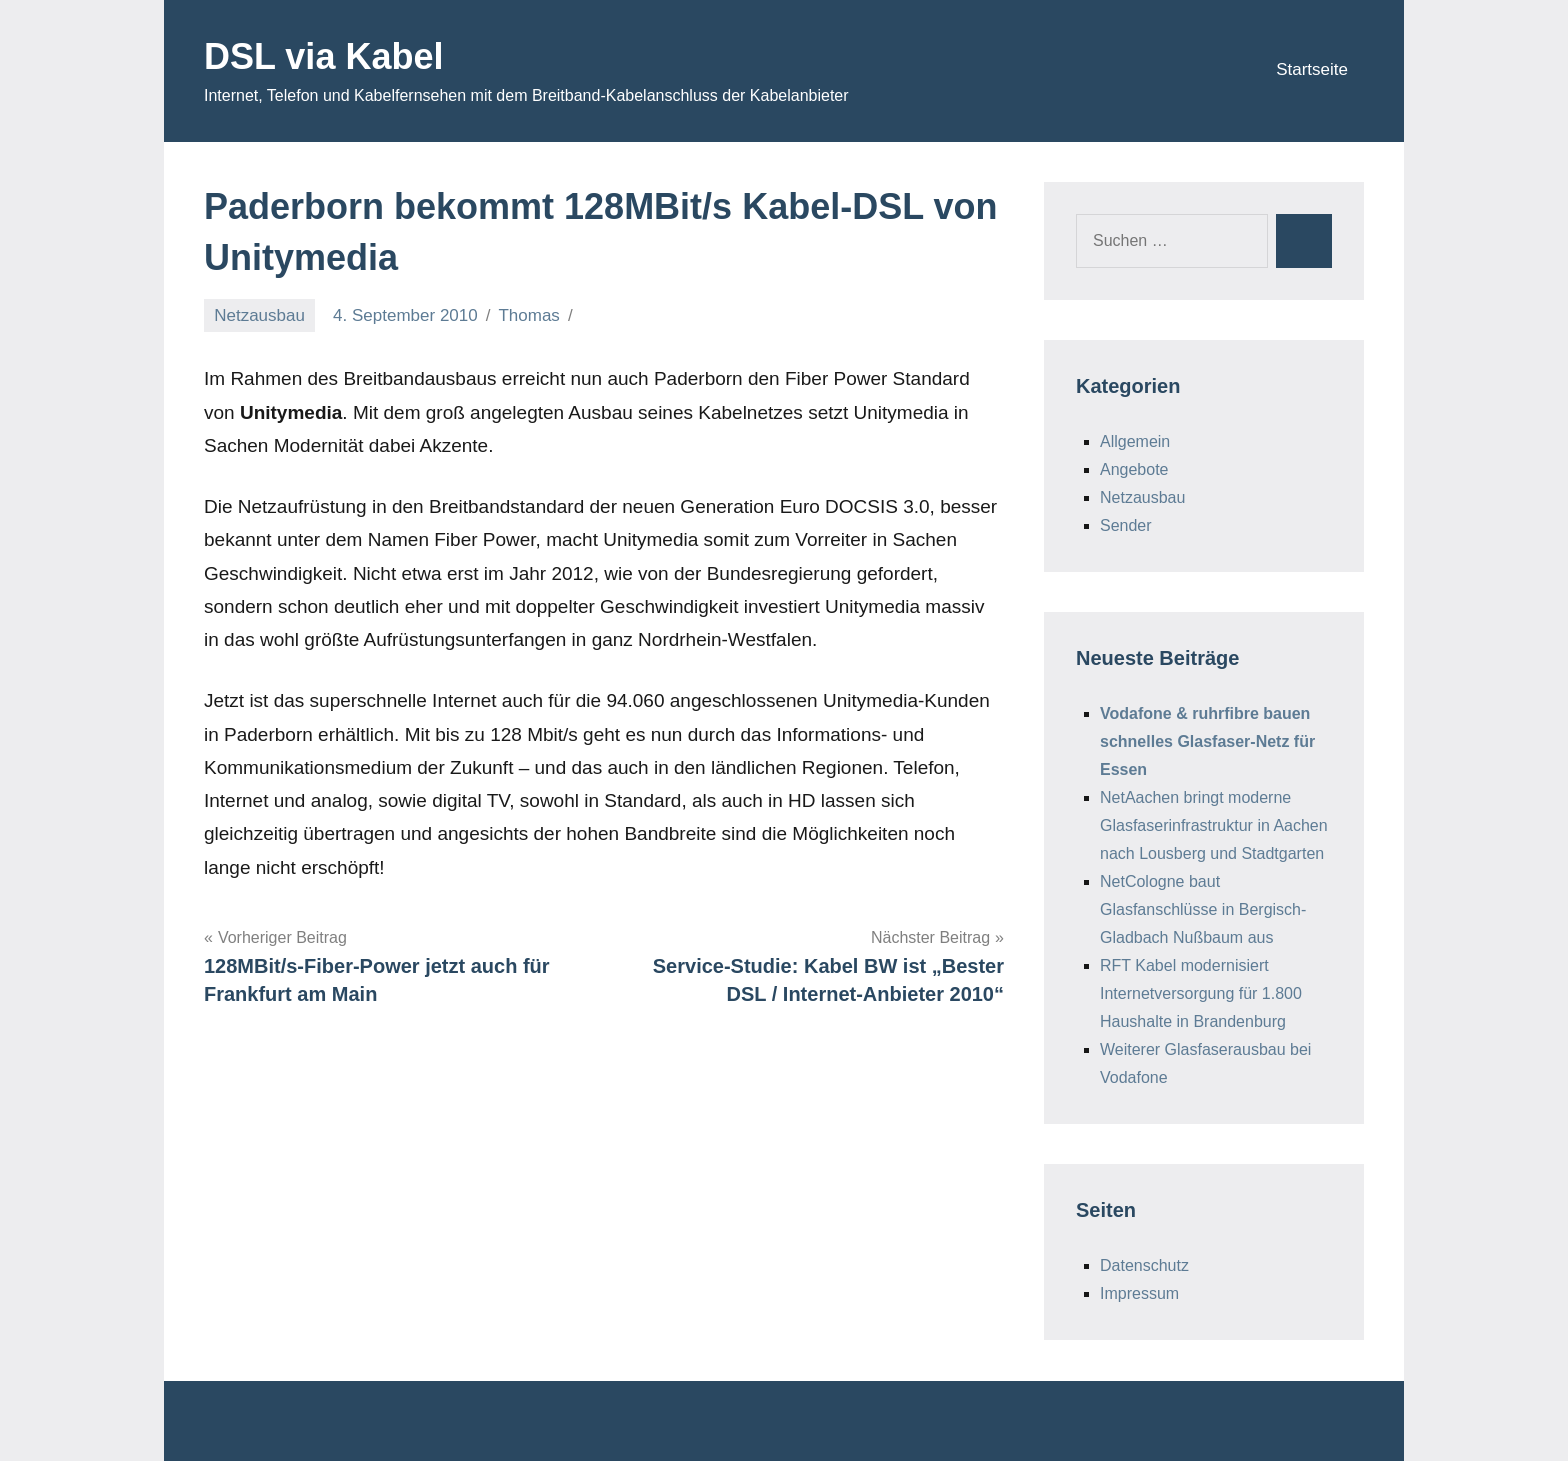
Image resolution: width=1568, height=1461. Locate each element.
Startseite (1312, 69)
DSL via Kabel (323, 56)
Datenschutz (1144, 1265)
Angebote (1134, 469)
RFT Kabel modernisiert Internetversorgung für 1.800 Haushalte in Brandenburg (1201, 993)
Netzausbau (259, 315)
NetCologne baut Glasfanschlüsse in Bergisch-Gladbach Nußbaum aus (1203, 909)
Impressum (1139, 1293)
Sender (1126, 525)
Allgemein (1135, 441)
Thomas (528, 315)
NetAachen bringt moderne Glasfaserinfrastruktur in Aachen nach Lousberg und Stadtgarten (1214, 825)
